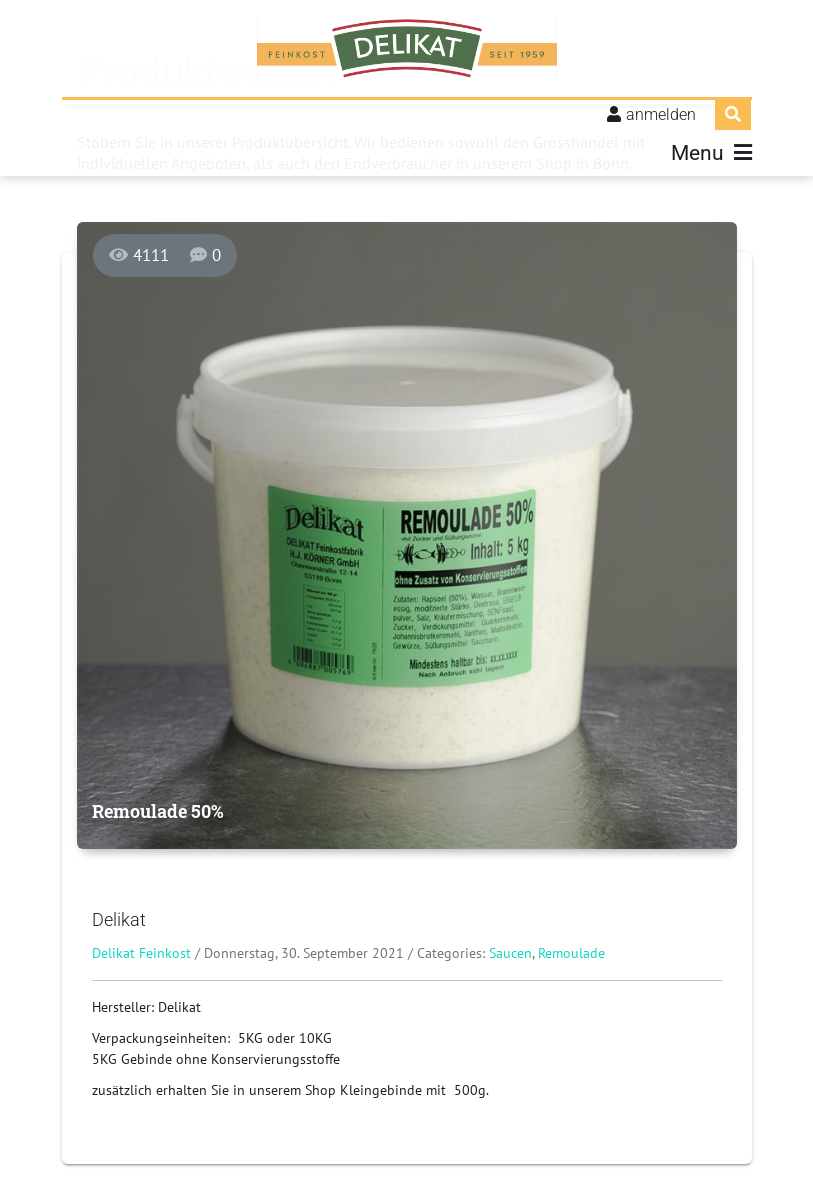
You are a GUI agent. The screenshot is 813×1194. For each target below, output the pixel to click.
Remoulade (571, 953)
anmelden (661, 116)
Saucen (510, 953)
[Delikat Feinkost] (407, 50)
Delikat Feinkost (141, 953)
